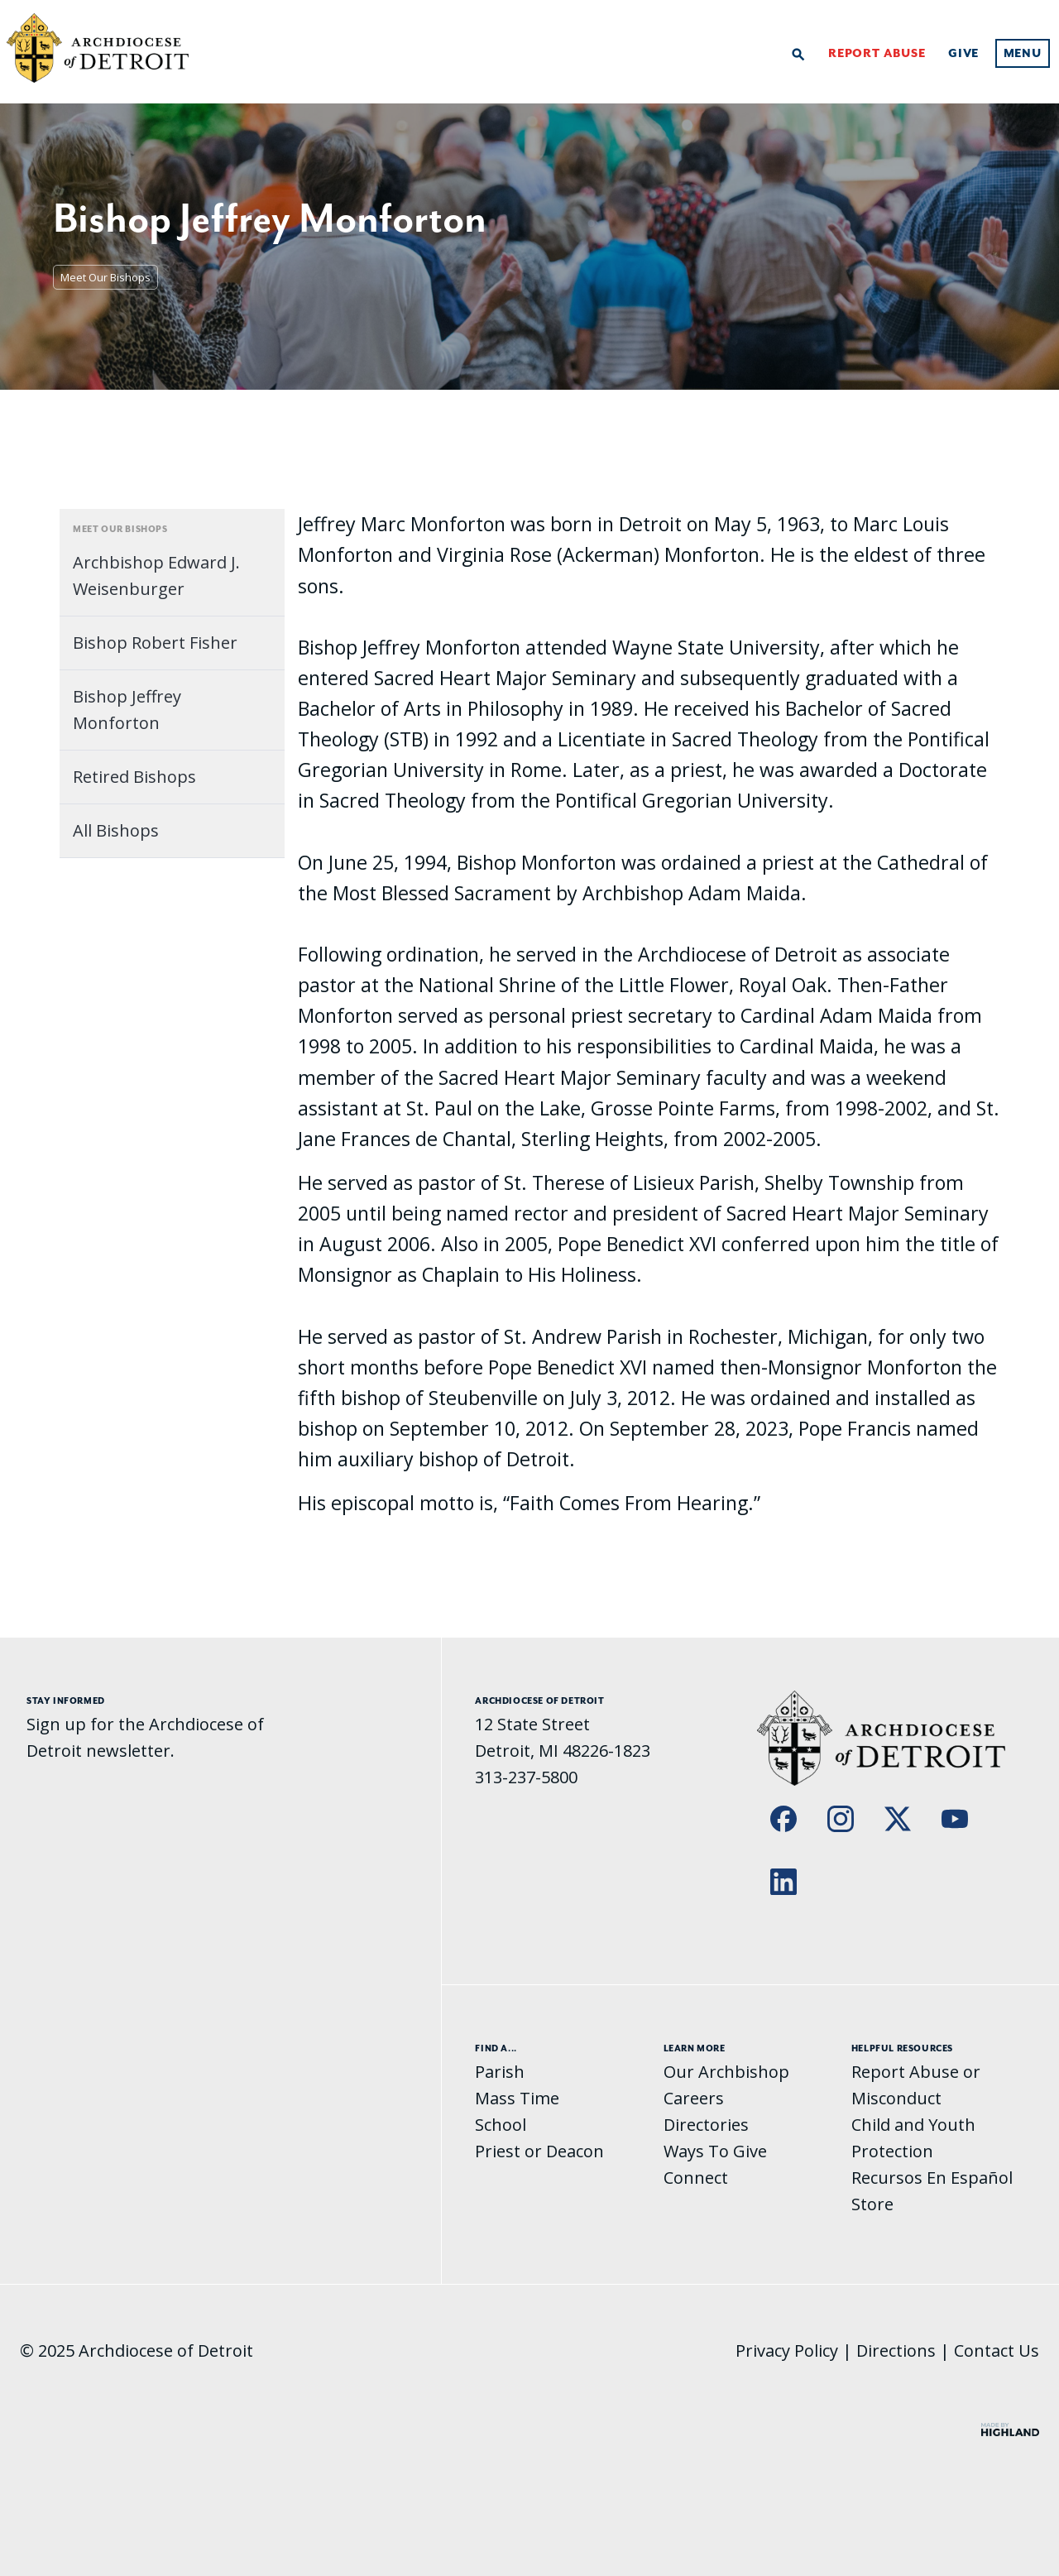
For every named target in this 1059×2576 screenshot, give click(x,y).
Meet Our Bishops (105, 277)
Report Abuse (877, 53)
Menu (1023, 53)
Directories (706, 2124)
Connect (696, 2177)
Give (963, 53)
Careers (694, 2098)
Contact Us (996, 2350)
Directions (896, 2350)
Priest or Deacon (539, 2151)
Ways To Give (715, 2151)
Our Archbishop (726, 2071)
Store (872, 2204)
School (500, 2124)
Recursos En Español (932, 2177)
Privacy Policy (787, 2350)
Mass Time (517, 2098)
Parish (500, 2071)
